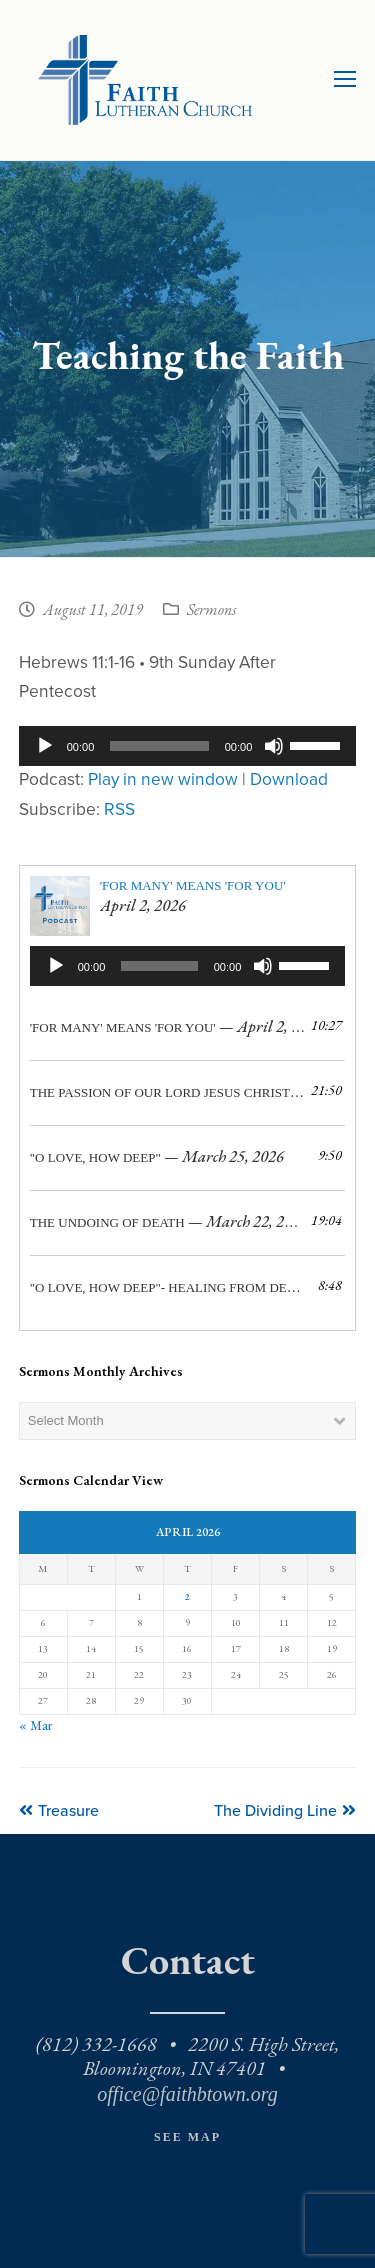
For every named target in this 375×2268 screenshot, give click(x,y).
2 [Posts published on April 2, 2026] (187, 1596)
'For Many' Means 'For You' (193, 885)
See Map (187, 2137)
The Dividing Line (285, 1811)
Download (289, 779)
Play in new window (163, 779)
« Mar (35, 1725)
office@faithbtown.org (187, 2094)
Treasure (59, 1811)
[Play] (45, 746)
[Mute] (274, 746)
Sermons (211, 611)
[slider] (159, 746)
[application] (188, 746)
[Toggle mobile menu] (345, 80)
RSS (119, 809)
